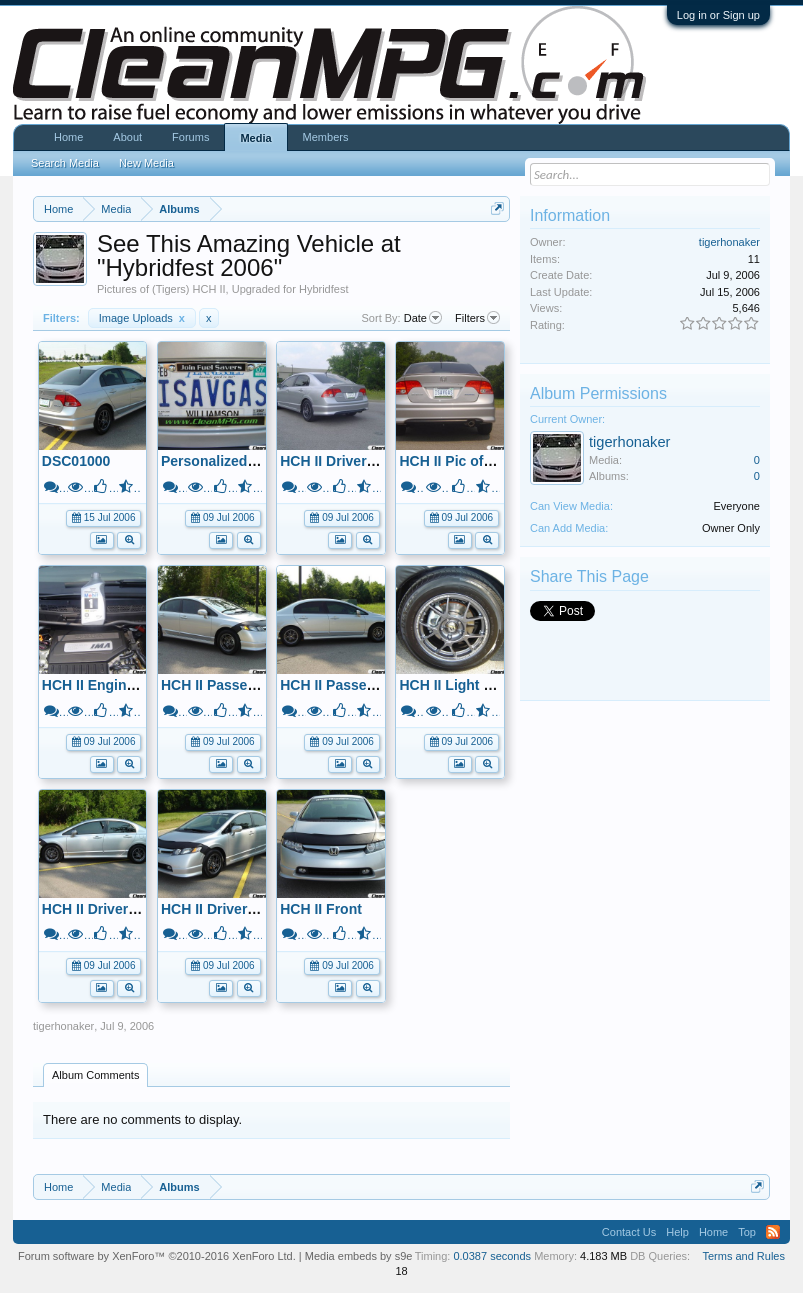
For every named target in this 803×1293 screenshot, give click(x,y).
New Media (146, 163)
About (127, 137)
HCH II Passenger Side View (373, 685)
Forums (190, 137)
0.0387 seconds (492, 1256)
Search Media (65, 163)
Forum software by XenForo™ (157, 1256)
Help (677, 1232)
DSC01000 (76, 461)
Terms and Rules (743, 1256)
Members (326, 137)
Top (747, 1232)
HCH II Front (321, 909)
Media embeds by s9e (359, 1256)
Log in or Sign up (718, 15)
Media (255, 138)
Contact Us (629, 1232)
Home (68, 137)
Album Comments (95, 1075)
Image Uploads (142, 318)
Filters (477, 318)
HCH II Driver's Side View (125, 909)
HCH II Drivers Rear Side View (379, 461)
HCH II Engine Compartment (135, 685)
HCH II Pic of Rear (458, 461)
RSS (773, 1232)
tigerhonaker (63, 1026)
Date (423, 318)
